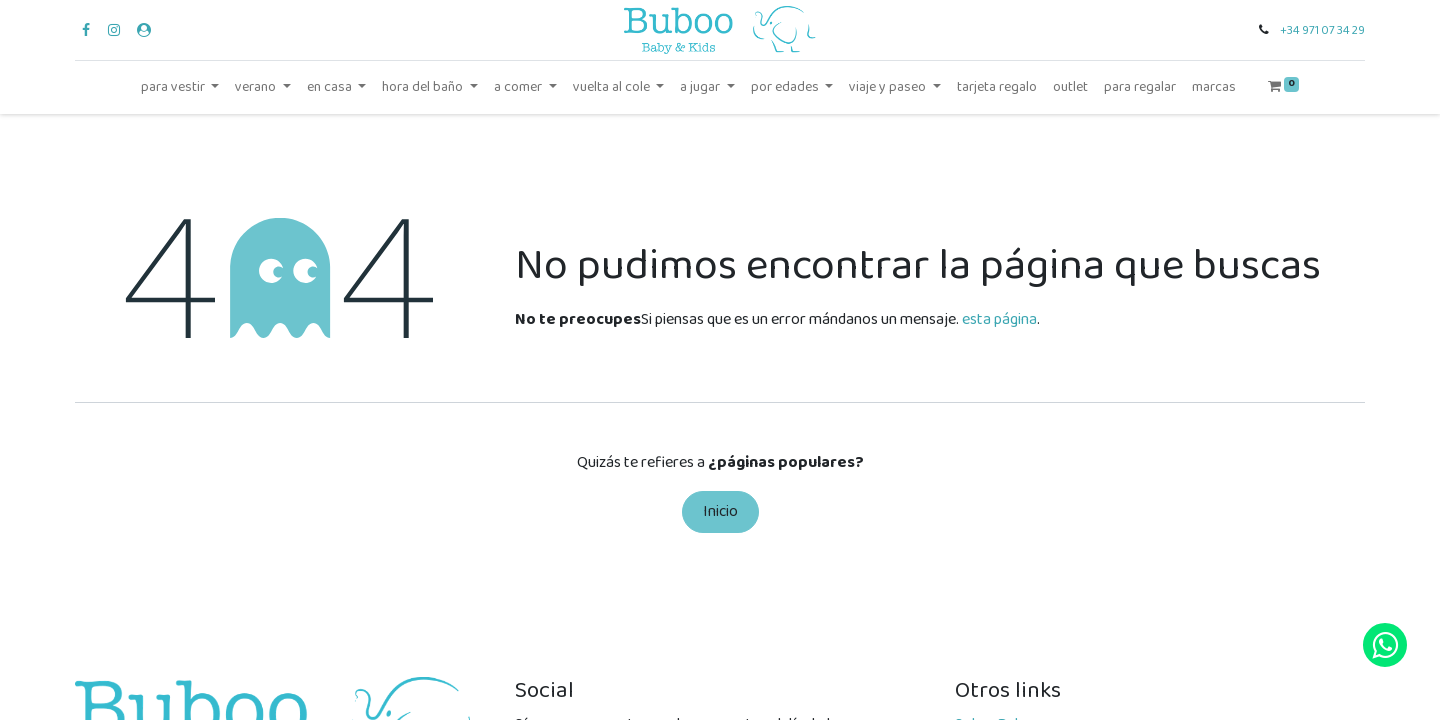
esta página (999, 319)
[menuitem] (997, 87)
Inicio (720, 511)
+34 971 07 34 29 (1322, 30)
